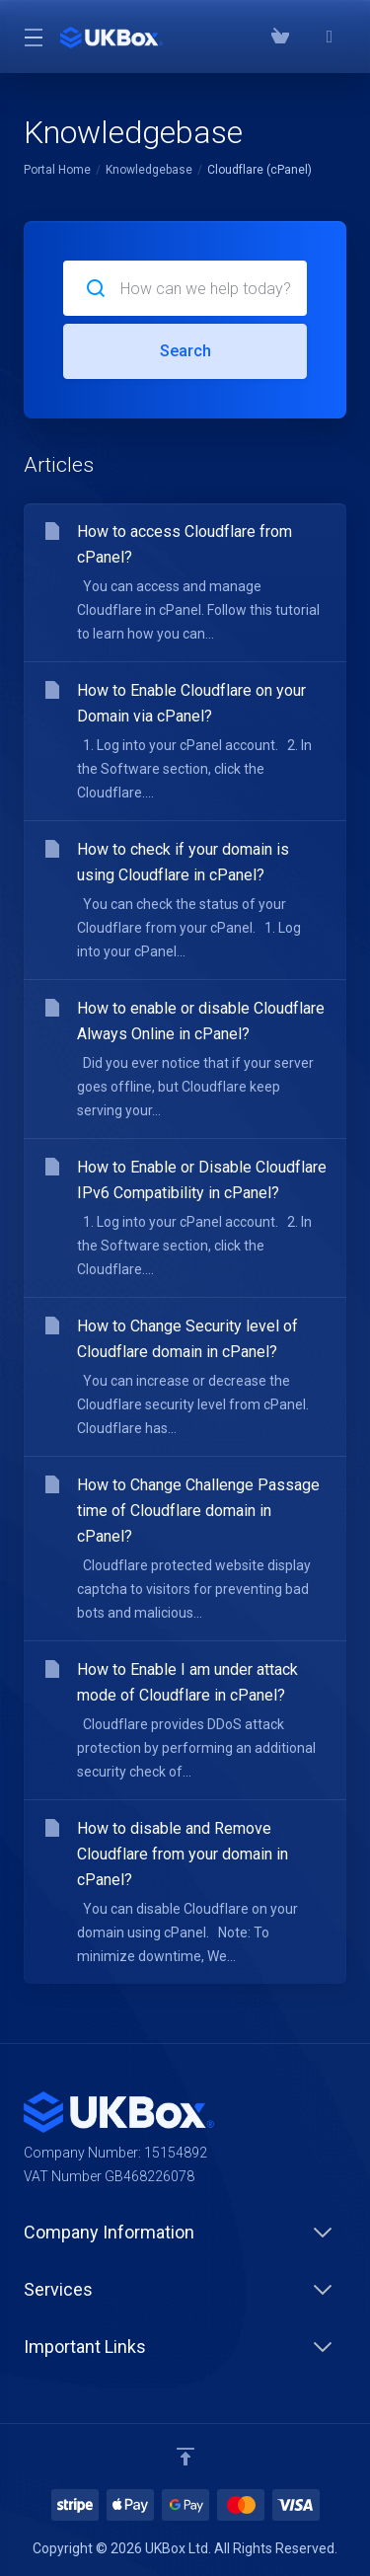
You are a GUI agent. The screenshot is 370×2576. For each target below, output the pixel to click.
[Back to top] (185, 2456)
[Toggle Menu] (30, 36)
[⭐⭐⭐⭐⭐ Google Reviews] (329, 36)
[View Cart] (280, 36)
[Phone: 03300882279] (305, 36)
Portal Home (57, 170)
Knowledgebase (149, 170)
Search (185, 350)
